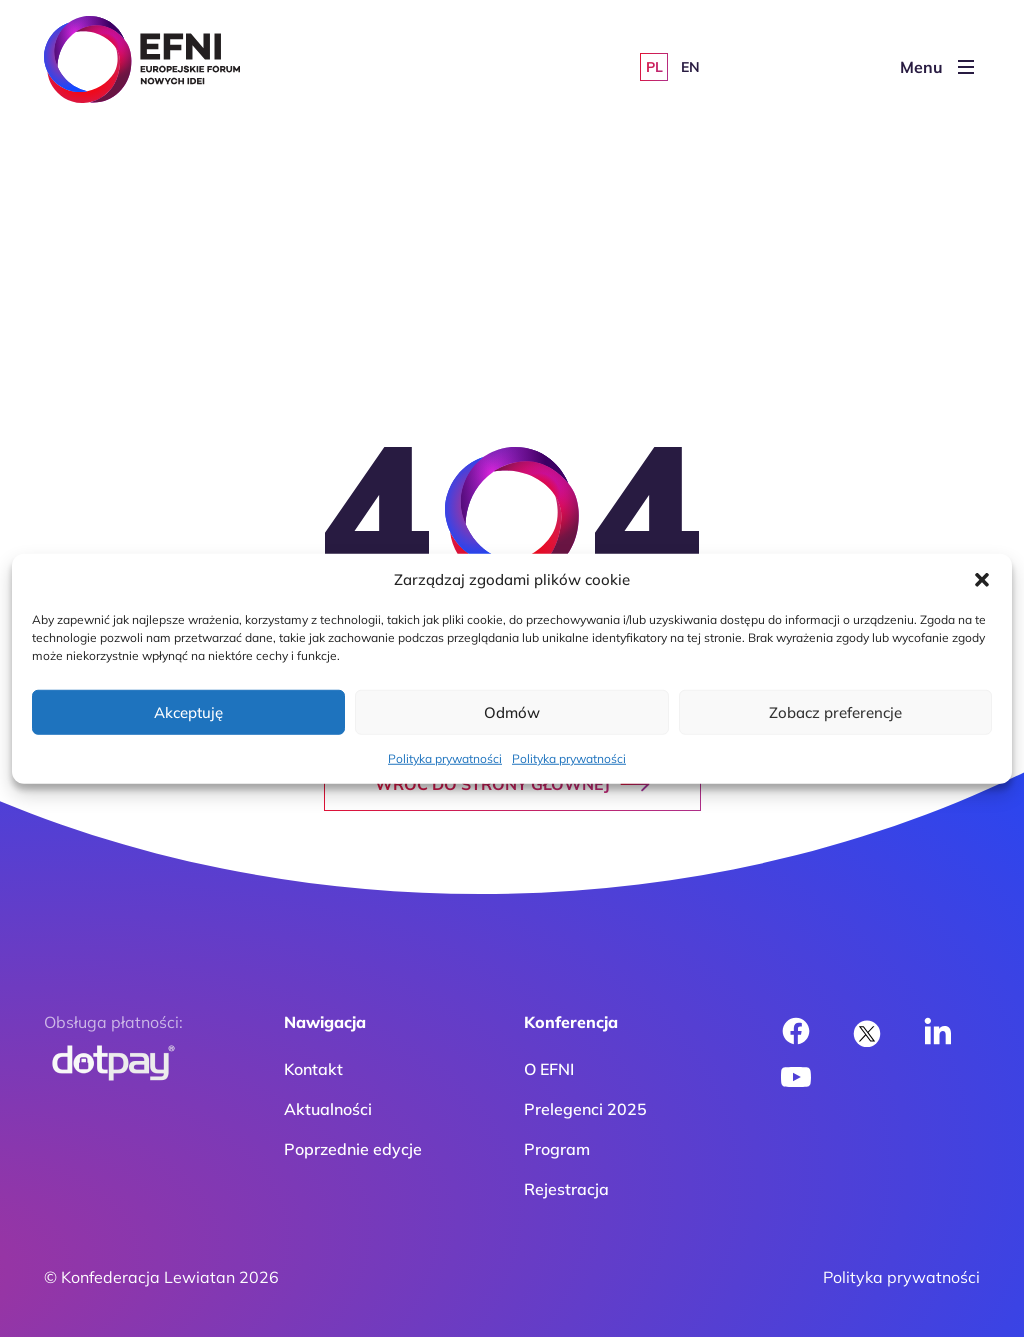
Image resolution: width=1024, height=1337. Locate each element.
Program (557, 1149)
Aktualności (328, 1109)
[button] (982, 580)
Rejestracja (566, 1189)
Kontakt (313, 1069)
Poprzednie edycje (353, 1149)
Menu (937, 67)
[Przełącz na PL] (654, 67)
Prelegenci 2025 (585, 1109)
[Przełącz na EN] (690, 67)
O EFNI (549, 1069)
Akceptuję (188, 711)
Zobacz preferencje (835, 711)
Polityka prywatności (445, 758)
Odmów (512, 711)
